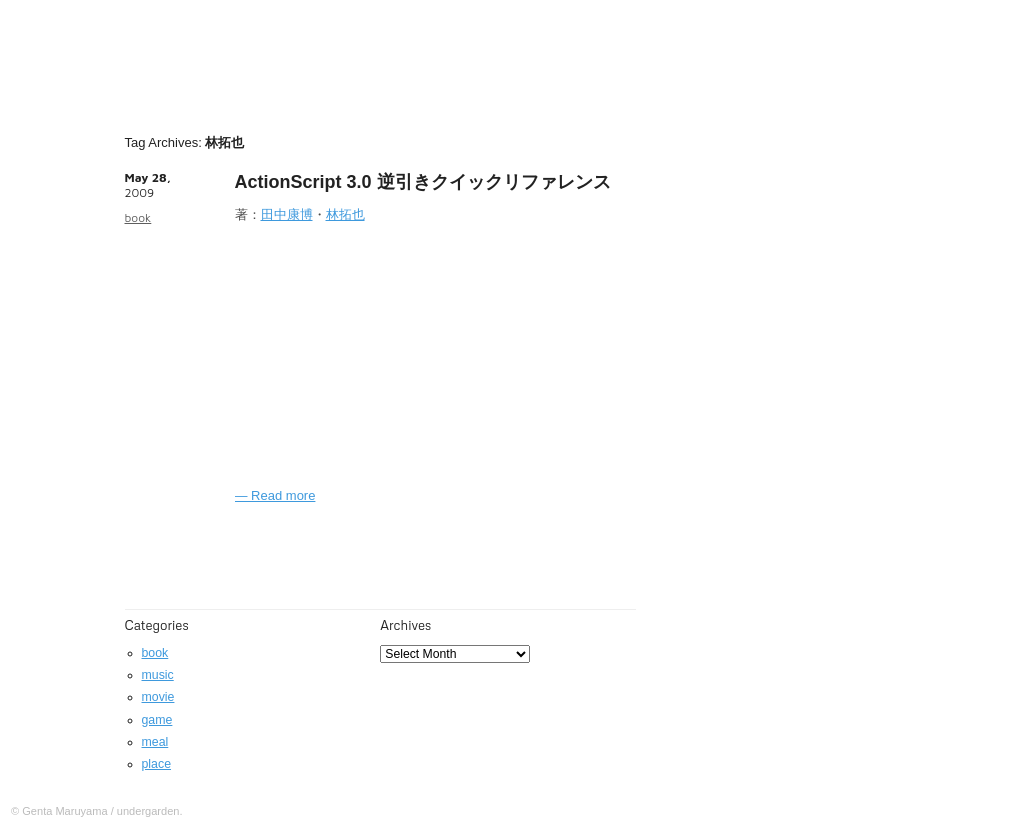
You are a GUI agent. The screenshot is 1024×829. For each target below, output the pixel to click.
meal (155, 742)
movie (158, 697)
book (138, 217)
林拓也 (345, 214)
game (157, 720)
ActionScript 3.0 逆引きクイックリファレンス (423, 182)
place (157, 764)
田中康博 (287, 214)
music (158, 675)
